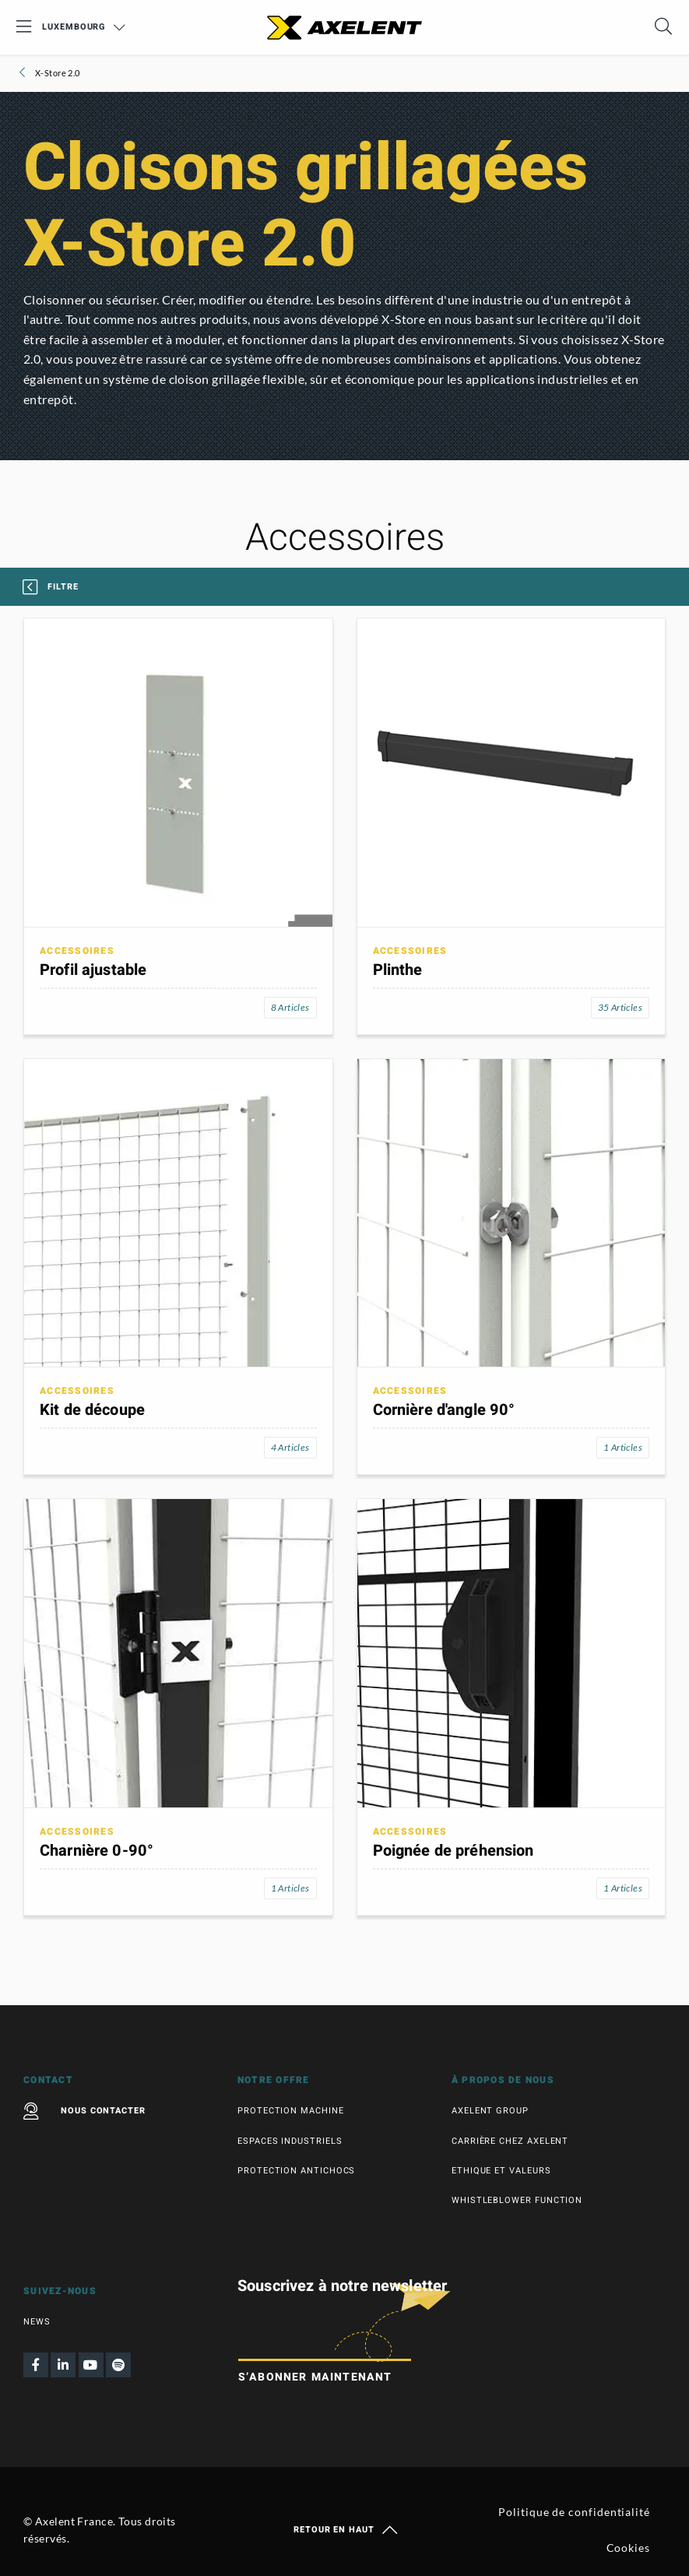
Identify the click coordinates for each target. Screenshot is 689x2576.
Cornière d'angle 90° (444, 1410)
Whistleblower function (517, 2200)
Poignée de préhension (453, 1850)
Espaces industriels (289, 2141)
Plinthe (398, 970)
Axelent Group (490, 2110)
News (37, 2321)
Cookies (628, 2547)
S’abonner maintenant (315, 2377)
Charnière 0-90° (96, 1850)
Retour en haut (344, 2530)
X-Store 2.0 (56, 73)
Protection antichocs (296, 2170)
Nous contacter (84, 2111)
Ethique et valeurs (501, 2170)
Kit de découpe (92, 1410)
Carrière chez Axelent (510, 2141)
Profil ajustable (93, 970)
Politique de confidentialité (574, 2511)
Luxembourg (83, 26)
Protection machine (290, 2110)
